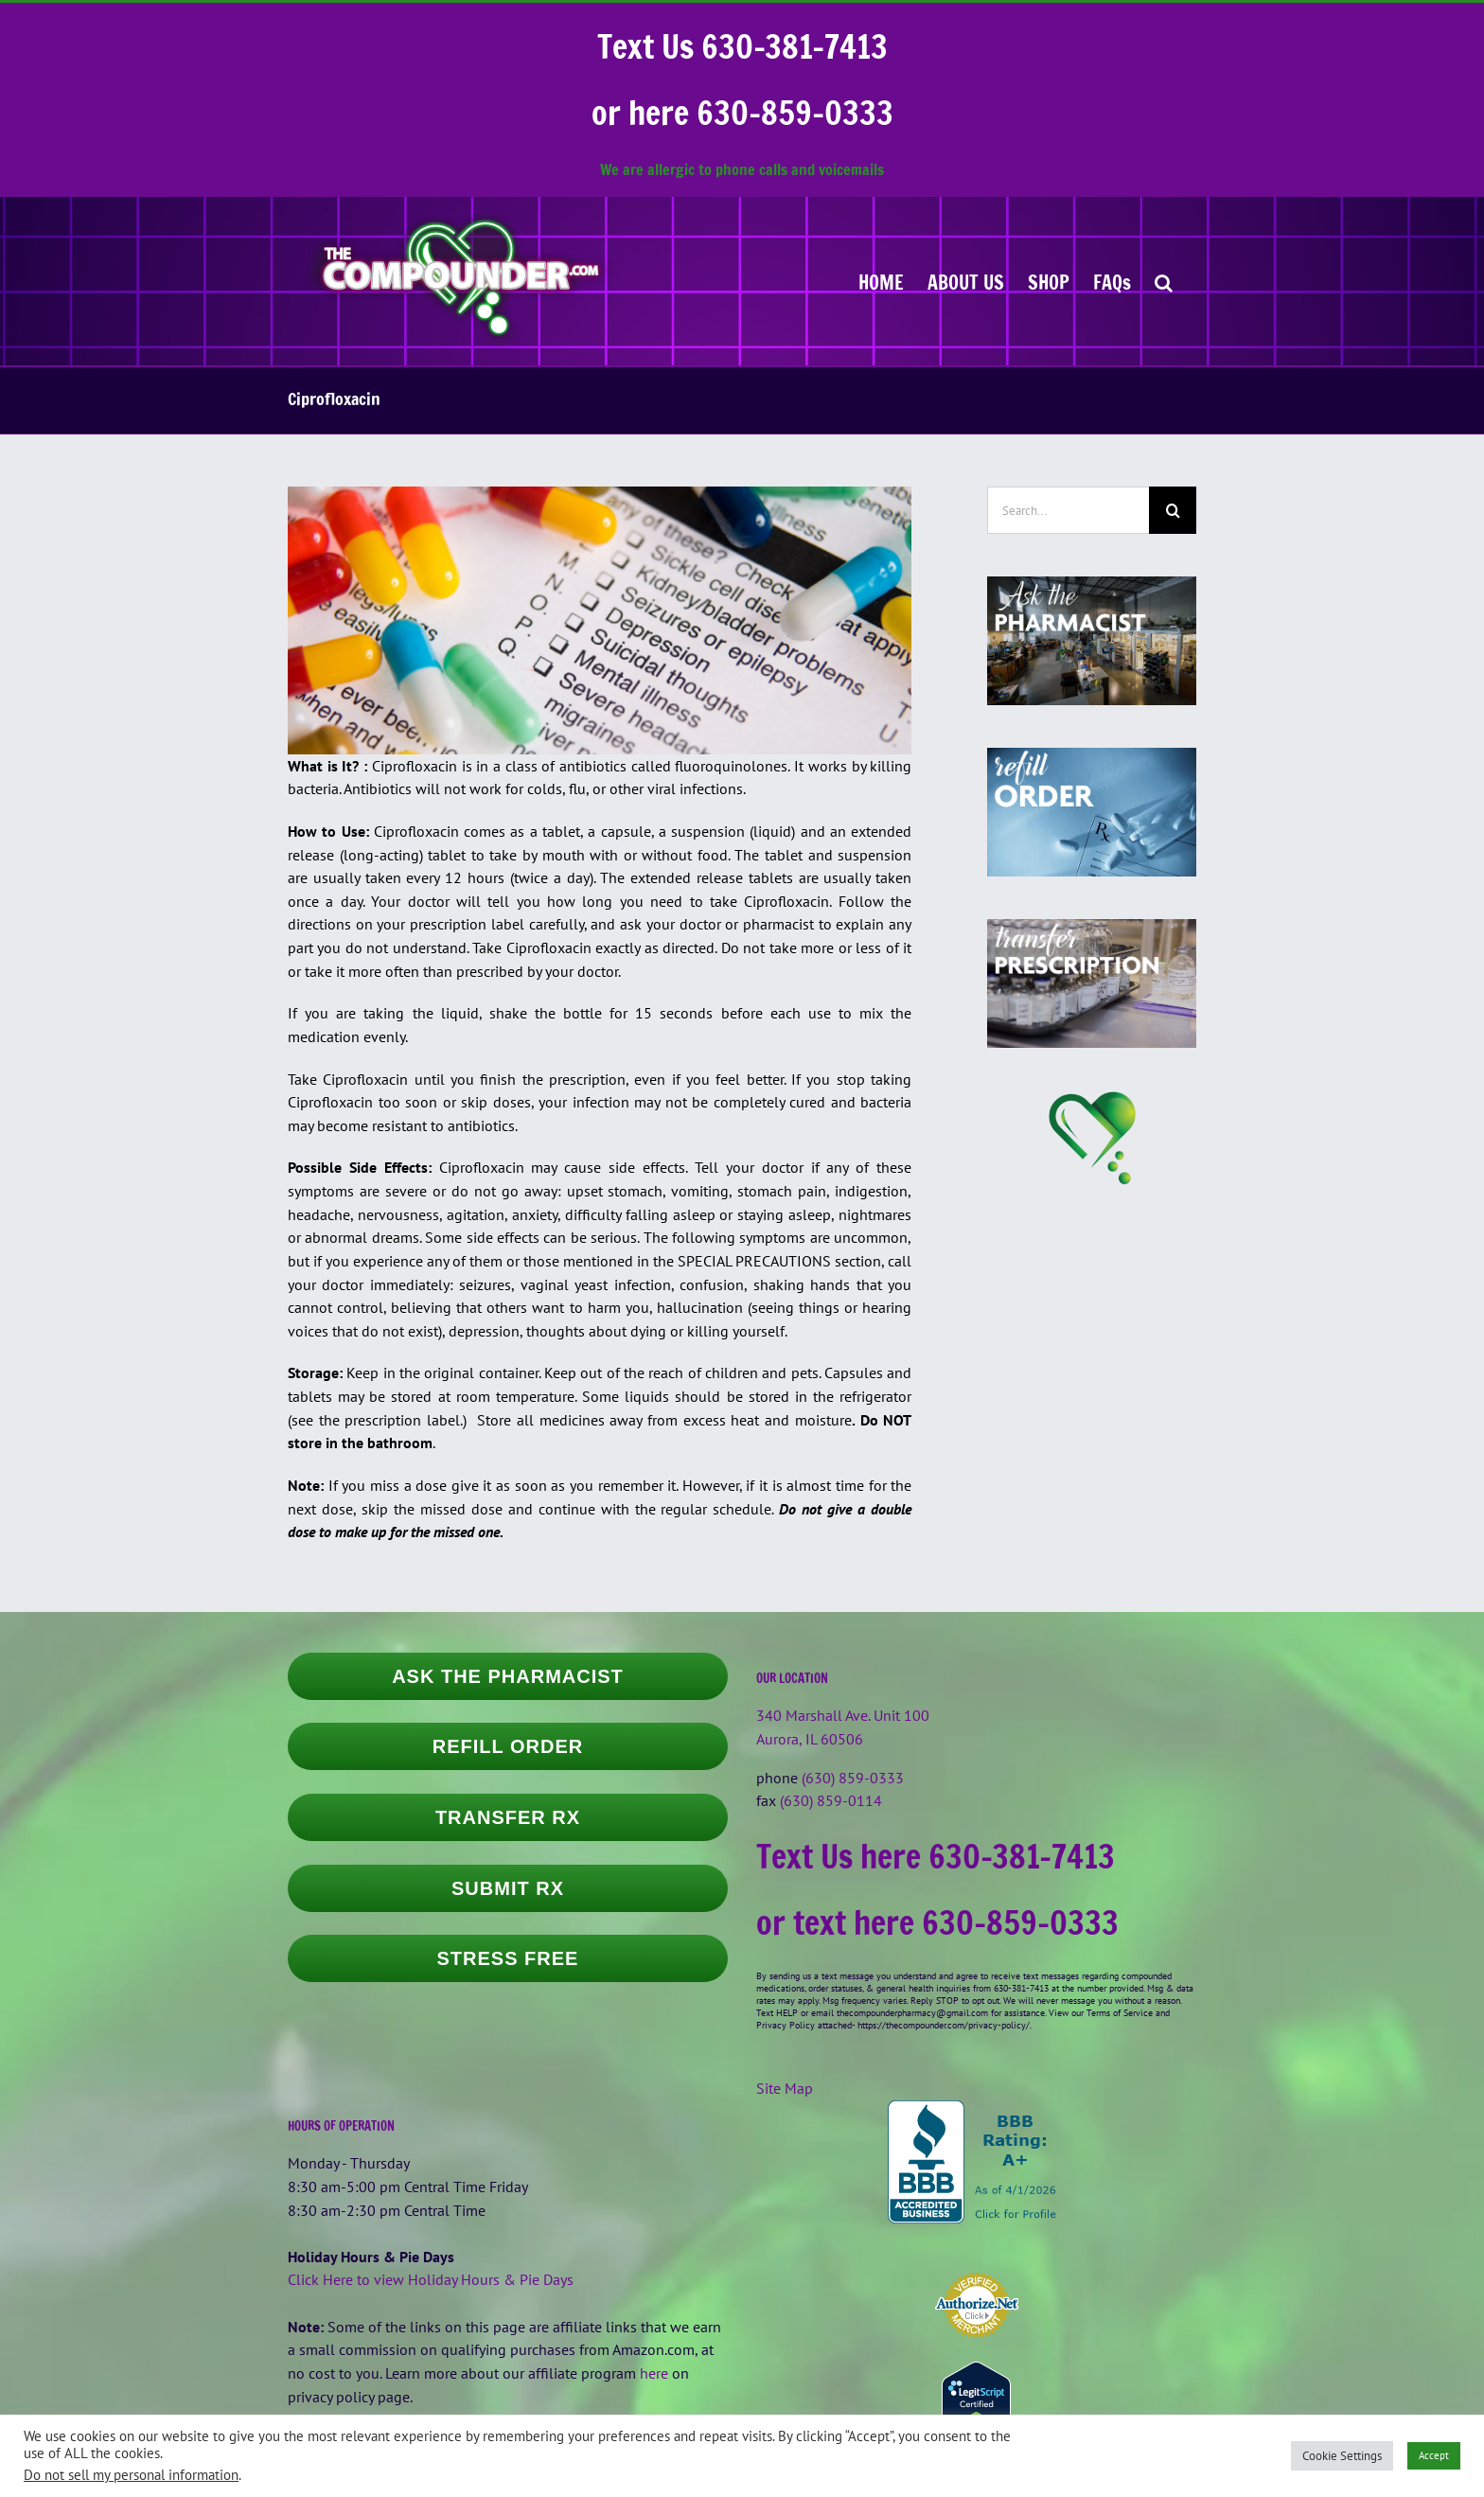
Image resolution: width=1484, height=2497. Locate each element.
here (654, 2373)
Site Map (784, 2088)
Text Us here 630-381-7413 (935, 1856)
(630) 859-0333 (853, 1777)
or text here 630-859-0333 (937, 1922)
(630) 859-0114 (831, 1800)
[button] (1164, 281)
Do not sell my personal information (131, 2475)
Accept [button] (1434, 2455)
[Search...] (1068, 510)
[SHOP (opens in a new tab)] (1048, 281)
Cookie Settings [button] (1342, 2456)
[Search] (1172, 510)
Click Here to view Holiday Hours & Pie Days (431, 2279)
